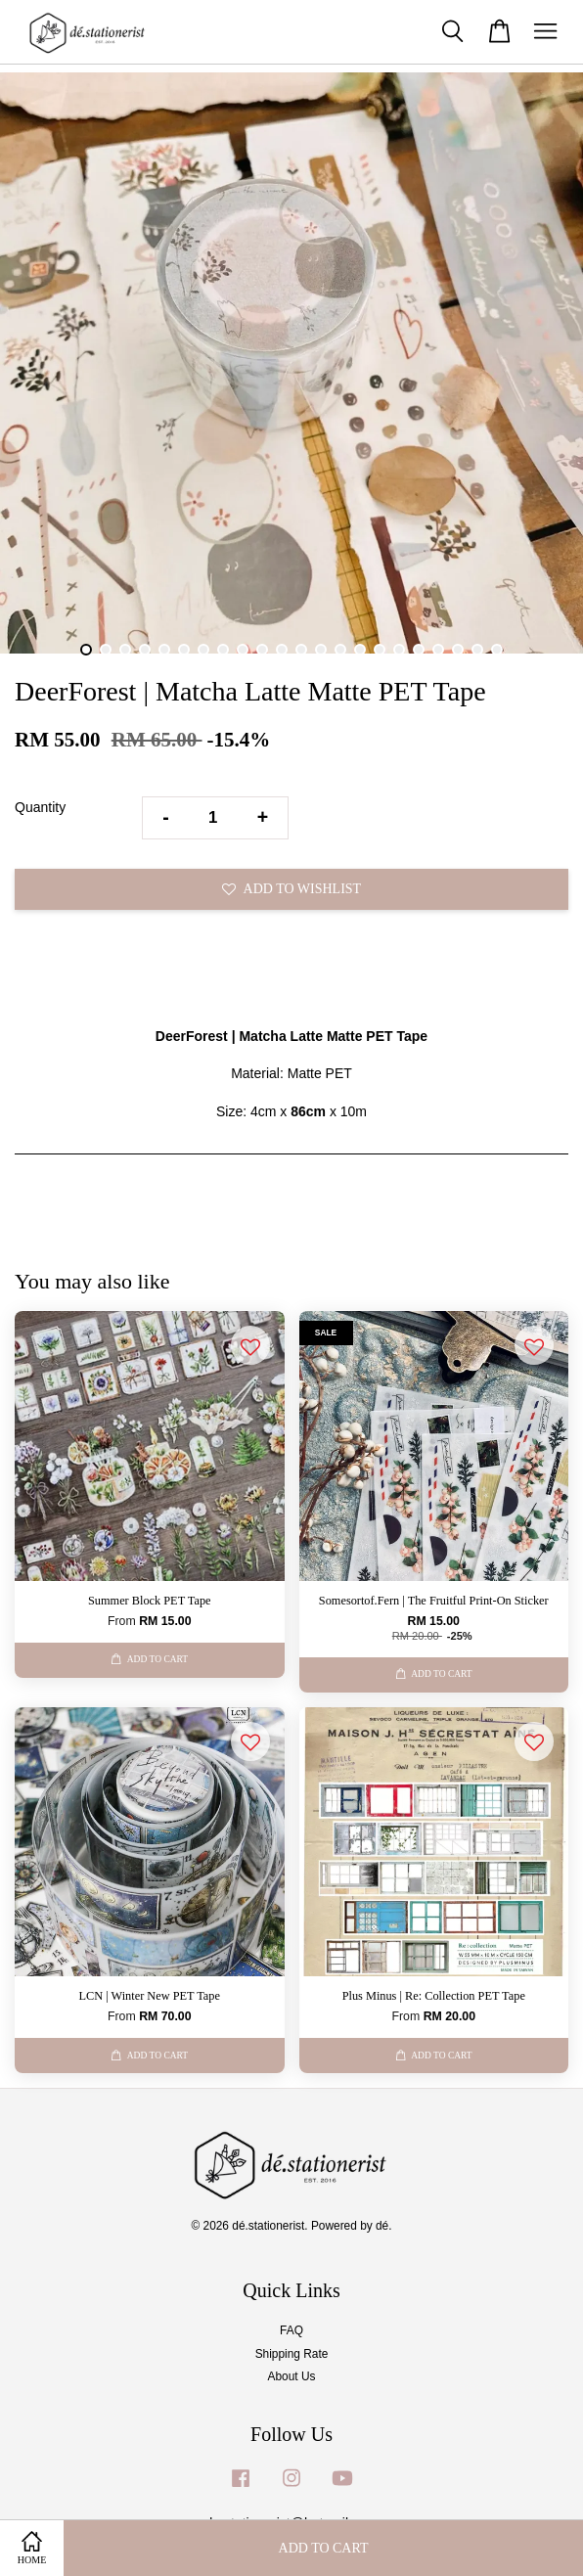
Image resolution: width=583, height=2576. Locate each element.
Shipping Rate (292, 2354)
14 (340, 649)
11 (282, 649)
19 (438, 649)
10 (262, 649)
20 (458, 649)
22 (497, 649)
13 (321, 649)
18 (419, 649)
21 (477, 649)
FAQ (291, 2330)
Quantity (40, 807)
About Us (292, 2376)
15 (360, 649)
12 (301, 649)
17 (399, 649)
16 (379, 649)
